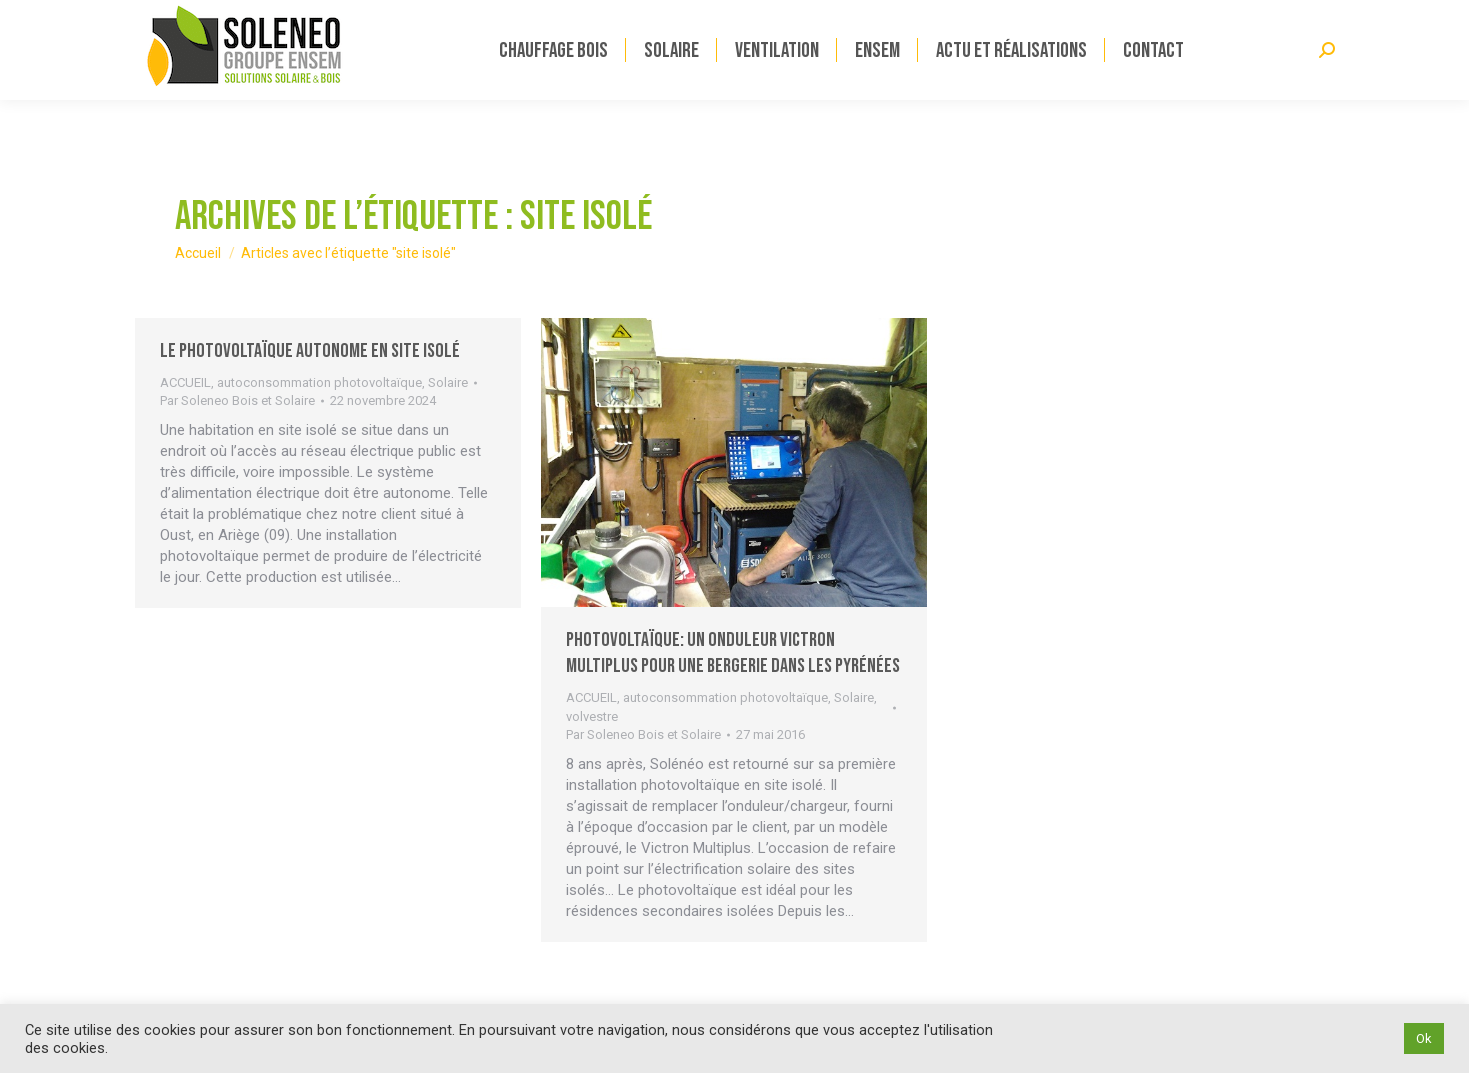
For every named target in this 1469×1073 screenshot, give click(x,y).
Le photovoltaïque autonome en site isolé (310, 351)
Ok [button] (1424, 1038)
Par (237, 400)
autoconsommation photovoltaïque (319, 382)
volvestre (592, 716)
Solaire (448, 382)
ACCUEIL (185, 382)
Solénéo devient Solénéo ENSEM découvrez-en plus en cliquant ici (336, 16)
